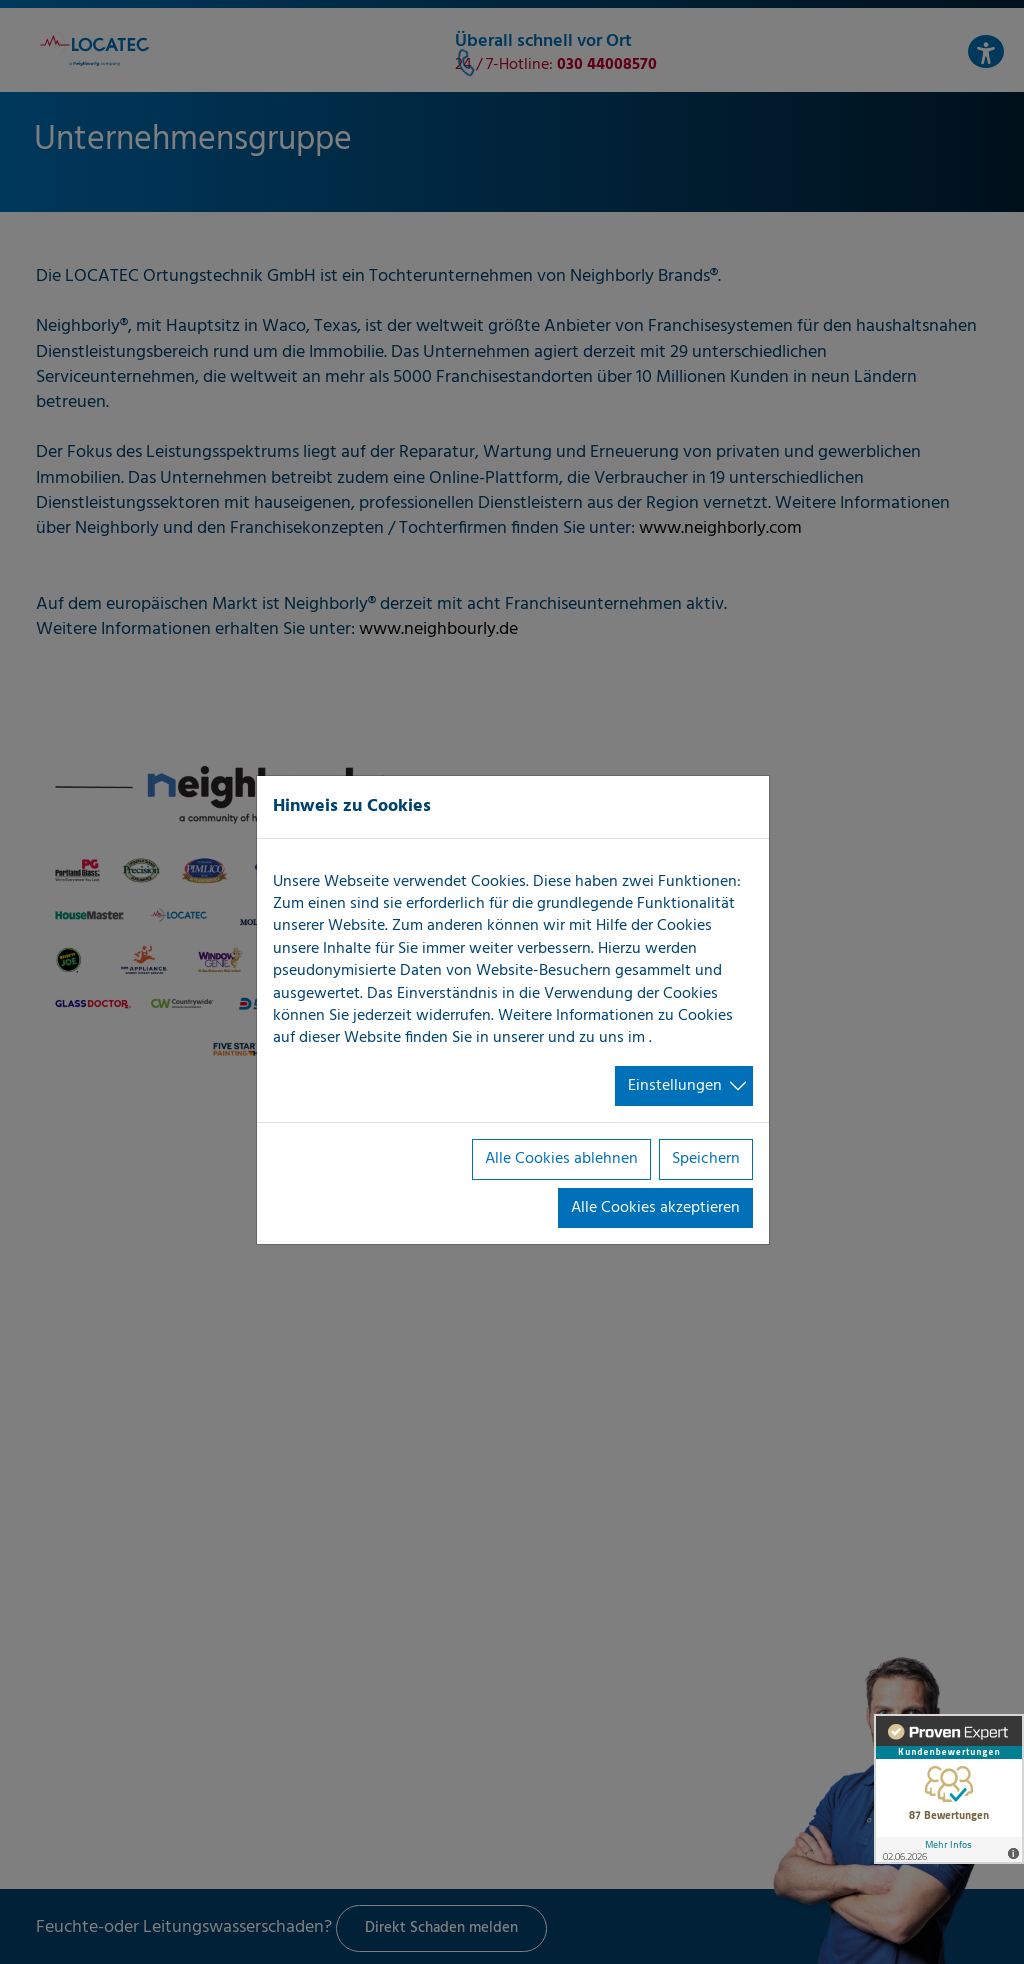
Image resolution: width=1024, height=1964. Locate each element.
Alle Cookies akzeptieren (655, 1208)
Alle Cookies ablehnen (561, 1159)
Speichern (706, 1159)
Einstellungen (675, 1086)
